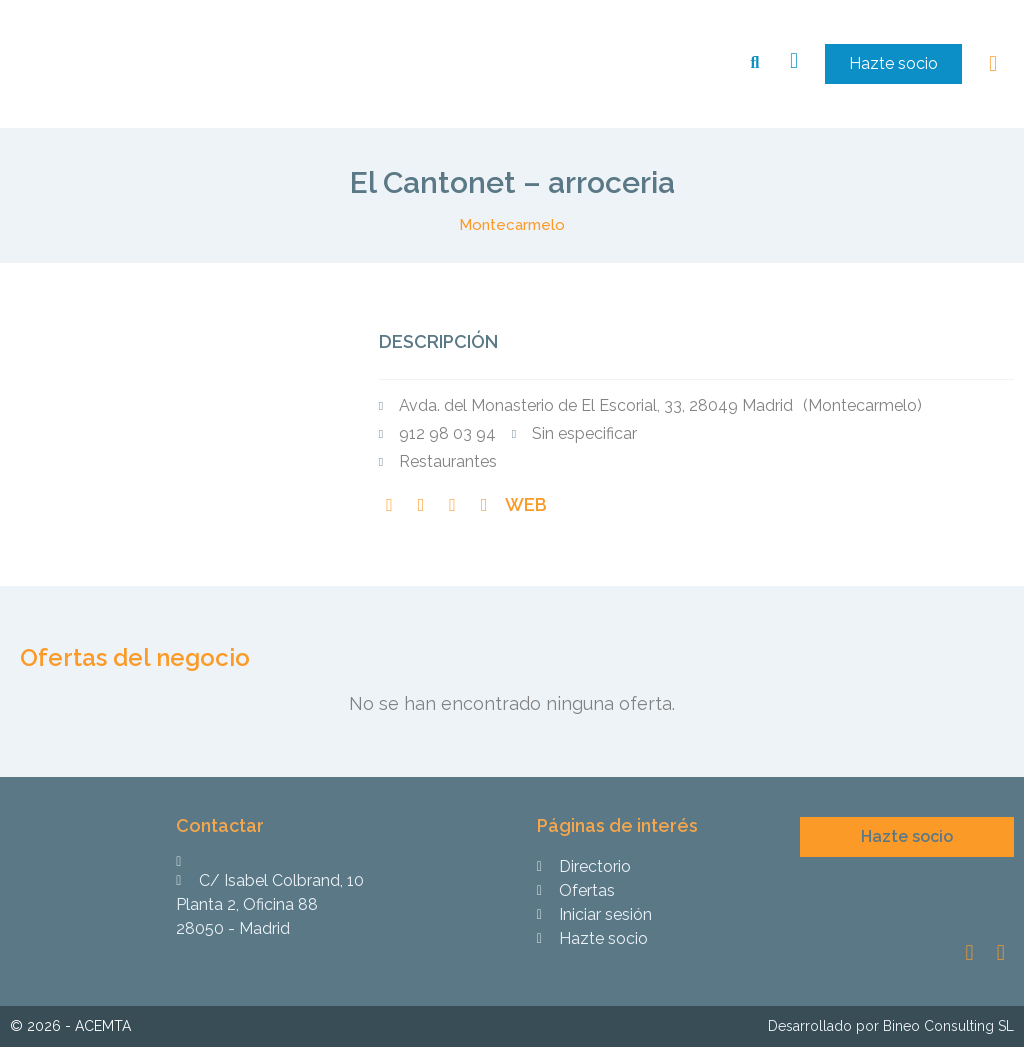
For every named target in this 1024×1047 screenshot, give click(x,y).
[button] (893, 64)
